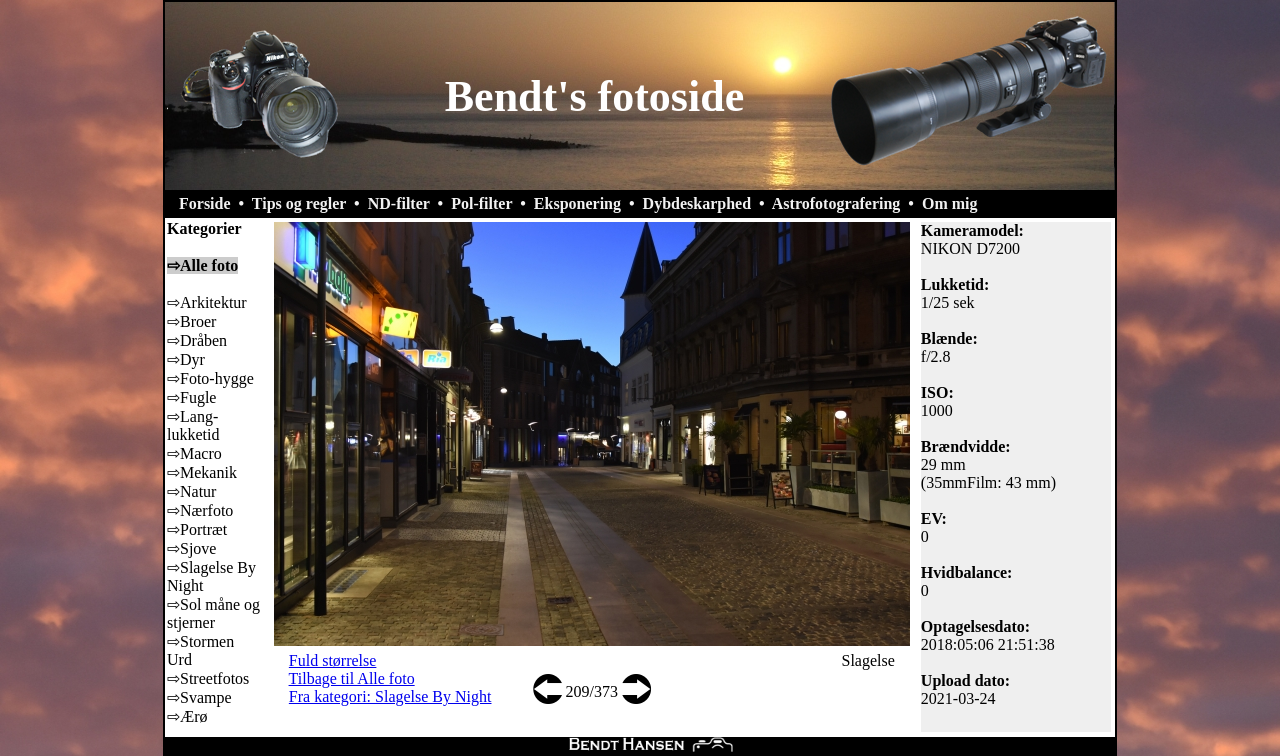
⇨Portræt (197, 529)
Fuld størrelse (333, 660)
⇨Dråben (197, 340)
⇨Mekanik (202, 472)
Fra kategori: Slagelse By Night (390, 696)
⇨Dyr (186, 359)
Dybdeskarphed (697, 203)
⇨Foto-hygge (210, 378)
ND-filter (399, 203)
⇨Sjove (191, 548)
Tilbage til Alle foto (352, 678)
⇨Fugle (191, 397)
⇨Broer (191, 321)
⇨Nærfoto (200, 510)
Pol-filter (481, 203)
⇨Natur (191, 491)
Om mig (950, 203)
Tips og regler (299, 203)
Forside (205, 203)
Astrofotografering (836, 203)
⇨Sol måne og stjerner (213, 613)
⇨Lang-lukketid (193, 425)
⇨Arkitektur (207, 302)
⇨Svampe (199, 697)
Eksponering (577, 203)
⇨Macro (194, 453)
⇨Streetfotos (208, 678)
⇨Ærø (187, 716)
